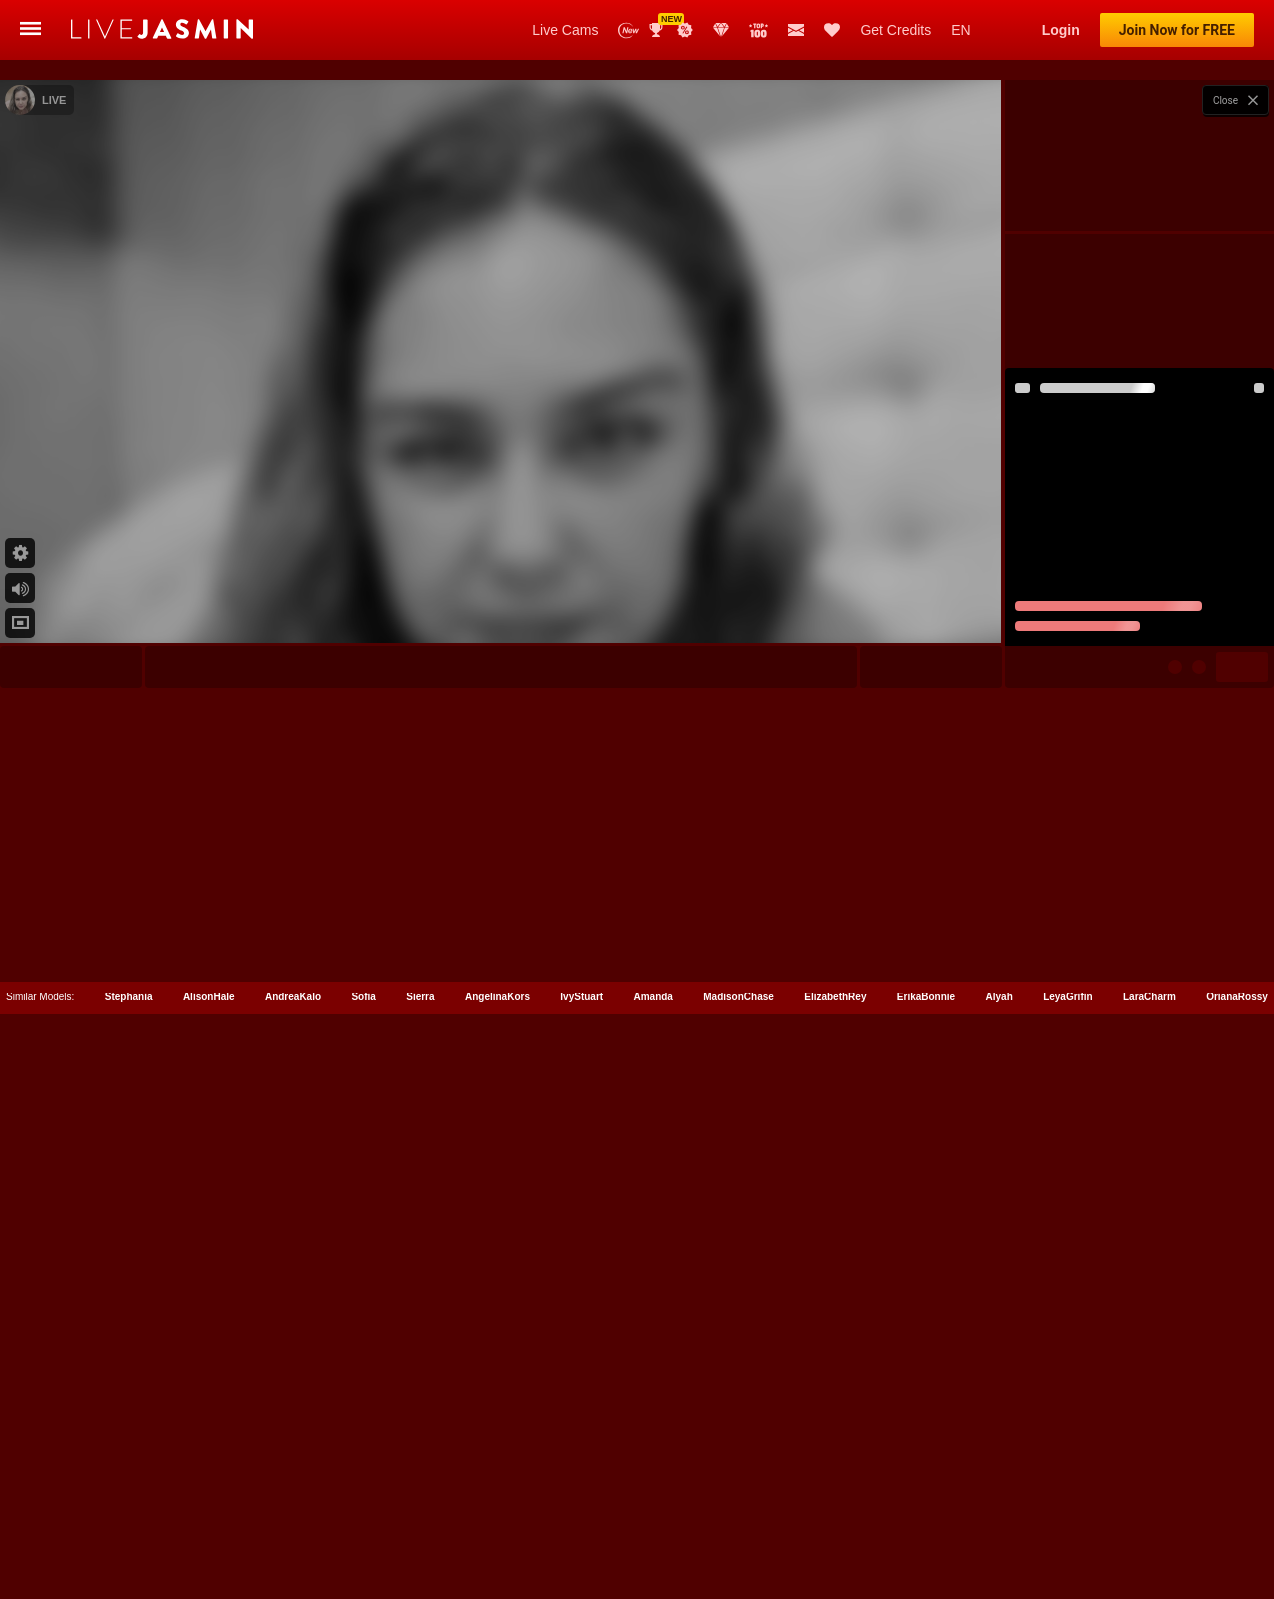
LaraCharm (1149, 1480)
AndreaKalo (293, 1480)
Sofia (363, 1480)
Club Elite (721, 30)
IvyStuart (581, 1480)
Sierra (420, 1480)
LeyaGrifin (1067, 1480)
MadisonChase (738, 1480)
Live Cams (565, 30)
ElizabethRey (835, 1480)
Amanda (652, 1480)
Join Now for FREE (1177, 30)
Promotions (685, 30)
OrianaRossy (1237, 1480)
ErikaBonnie (926, 1480)
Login (1061, 30)
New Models (628, 30)
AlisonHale (209, 1480)
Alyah (999, 1480)
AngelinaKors (497, 1480)
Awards (658, 30)
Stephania (129, 1480)
